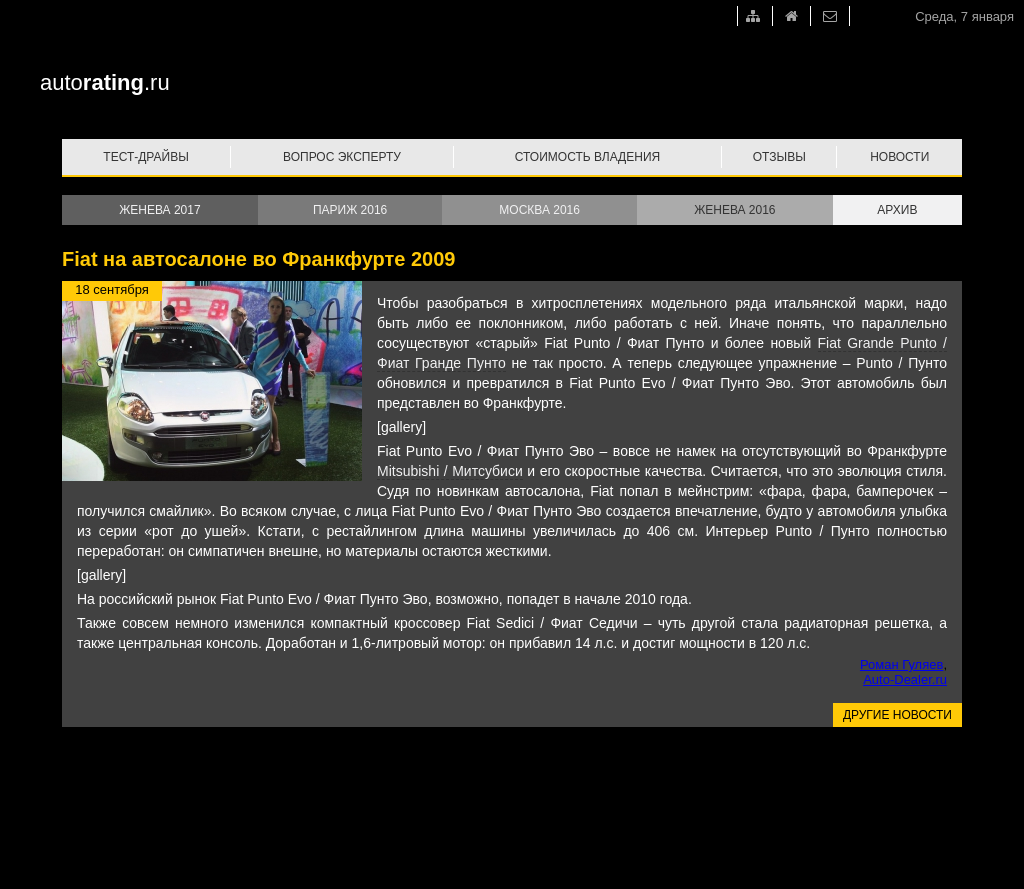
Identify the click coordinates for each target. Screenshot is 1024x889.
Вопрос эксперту (342, 157)
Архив (897, 210)
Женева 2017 (159, 210)
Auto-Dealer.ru (905, 679)
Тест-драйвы (146, 157)
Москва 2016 (539, 210)
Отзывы (779, 157)
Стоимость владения (587, 157)
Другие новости (897, 715)
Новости (899, 157)
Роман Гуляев (901, 664)
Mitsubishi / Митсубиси (450, 471)
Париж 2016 (350, 210)
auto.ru (105, 82)
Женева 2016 (734, 210)
